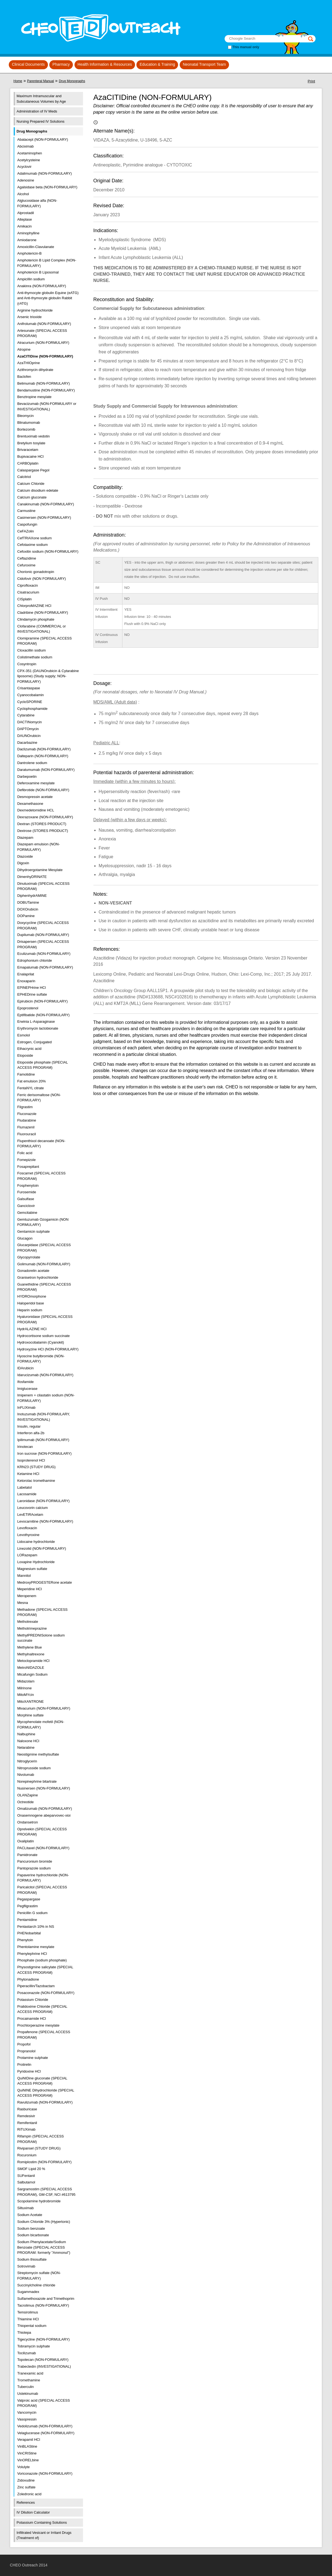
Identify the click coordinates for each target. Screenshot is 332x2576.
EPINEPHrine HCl (31, 988)
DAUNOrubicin (29, 736)
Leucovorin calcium (32, 1508)
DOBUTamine (28, 902)
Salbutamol (26, 2182)
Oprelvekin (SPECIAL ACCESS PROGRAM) (42, 1832)
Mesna (22, 1603)
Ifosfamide (25, 1382)
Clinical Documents (28, 64)
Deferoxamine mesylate (36, 783)
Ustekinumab (27, 2393)
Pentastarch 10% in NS (35, 1926)
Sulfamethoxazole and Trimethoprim (45, 2298)
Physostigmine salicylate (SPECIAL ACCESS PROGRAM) (45, 1970)
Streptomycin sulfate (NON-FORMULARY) (39, 2275)
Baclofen (24, 376)
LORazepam (27, 1555)
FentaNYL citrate (30, 1088)
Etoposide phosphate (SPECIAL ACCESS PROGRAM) (42, 1065)
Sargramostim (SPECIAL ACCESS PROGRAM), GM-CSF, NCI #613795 (46, 2192)
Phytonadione (28, 1979)
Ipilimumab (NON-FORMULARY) (43, 1440)
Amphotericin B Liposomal (38, 272)
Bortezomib (26, 429)
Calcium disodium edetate (37, 490)
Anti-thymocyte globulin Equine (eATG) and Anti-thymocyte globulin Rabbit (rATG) (48, 298)
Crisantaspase (28, 688)
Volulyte (23, 2467)
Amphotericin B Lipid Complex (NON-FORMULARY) (46, 263)
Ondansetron (27, 1822)
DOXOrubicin (27, 909)
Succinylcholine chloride (36, 2285)
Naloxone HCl (28, 1741)
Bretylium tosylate (31, 443)
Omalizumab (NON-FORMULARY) (44, 1808)
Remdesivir (26, 2116)
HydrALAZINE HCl (32, 1329)
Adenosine (25, 180)
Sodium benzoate (31, 2228)
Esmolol (23, 1035)
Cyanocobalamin (30, 695)
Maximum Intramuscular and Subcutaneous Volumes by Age (41, 98)
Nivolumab (25, 1775)
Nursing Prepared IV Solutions (41, 121)
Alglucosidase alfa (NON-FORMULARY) (37, 203)
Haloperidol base (30, 1303)
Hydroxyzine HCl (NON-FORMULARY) (48, 1349)
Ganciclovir (26, 1206)
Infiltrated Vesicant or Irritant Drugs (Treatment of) (44, 2535)
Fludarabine (26, 1120)
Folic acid (24, 1153)
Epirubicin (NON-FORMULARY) (42, 1001)
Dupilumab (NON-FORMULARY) (43, 935)
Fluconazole (26, 1114)
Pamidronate (27, 1855)
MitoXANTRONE (30, 1701)
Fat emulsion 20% (31, 1081)
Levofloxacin (27, 1528)
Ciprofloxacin (27, 585)
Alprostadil (25, 213)
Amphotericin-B (29, 253)
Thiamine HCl (28, 2319)
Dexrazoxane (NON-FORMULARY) (45, 817)
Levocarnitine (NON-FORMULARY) (45, 1521)
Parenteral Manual (40, 81)
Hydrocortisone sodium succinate (43, 1336)
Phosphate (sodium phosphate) (42, 1960)
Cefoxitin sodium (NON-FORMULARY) (47, 551)
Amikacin (24, 226)
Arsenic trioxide (29, 317)
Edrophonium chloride (34, 960)
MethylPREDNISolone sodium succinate (41, 1638)
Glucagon (25, 1238)
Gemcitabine (27, 1213)
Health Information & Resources (105, 64)
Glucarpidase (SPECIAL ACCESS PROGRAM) (44, 1247)
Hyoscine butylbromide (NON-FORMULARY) (41, 1359)
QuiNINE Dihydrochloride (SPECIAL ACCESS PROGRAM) (45, 2093)
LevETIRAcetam (30, 1514)
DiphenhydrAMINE (32, 896)
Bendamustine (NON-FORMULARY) (46, 390)
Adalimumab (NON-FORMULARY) (44, 173)
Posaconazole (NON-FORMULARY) (46, 1993)
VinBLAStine (27, 2446)
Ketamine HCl (28, 1474)
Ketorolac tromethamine (36, 1481)
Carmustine (26, 511)
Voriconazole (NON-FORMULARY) (44, 2473)
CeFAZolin (25, 531)
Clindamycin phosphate (35, 619)
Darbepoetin (27, 776)
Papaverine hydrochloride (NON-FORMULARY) (43, 1878)
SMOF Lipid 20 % (31, 2169)
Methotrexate (27, 1622)
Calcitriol (24, 477)
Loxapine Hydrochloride (36, 1562)
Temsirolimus (27, 2312)
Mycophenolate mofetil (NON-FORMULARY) (40, 1724)
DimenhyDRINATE (32, 877)
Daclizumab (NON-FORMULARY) (44, 749)
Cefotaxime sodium (32, 545)
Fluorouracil (26, 1134)
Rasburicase (27, 2109)
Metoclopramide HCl (33, 1661)
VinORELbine (28, 2460)
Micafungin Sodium (32, 1674)
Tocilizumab (26, 2353)
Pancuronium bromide (34, 1861)
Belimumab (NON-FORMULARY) (43, 383)
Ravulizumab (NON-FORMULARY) (45, 2102)
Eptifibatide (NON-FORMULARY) (43, 1015)
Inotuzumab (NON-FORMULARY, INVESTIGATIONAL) (43, 1417)
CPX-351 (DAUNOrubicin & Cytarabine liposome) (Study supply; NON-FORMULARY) (48, 676)
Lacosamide (26, 1494)
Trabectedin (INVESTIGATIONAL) (44, 2366)
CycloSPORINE (29, 702)
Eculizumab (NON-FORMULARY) (43, 954)
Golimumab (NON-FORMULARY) (43, 1264)
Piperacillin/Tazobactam (36, 1986)
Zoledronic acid (29, 2494)
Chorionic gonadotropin (35, 572)
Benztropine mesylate (34, 397)
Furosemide (26, 1192)
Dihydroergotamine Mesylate (39, 870)
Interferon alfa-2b (30, 1433)
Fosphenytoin (28, 1185)
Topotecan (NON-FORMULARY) (42, 2360)
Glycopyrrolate (28, 1257)
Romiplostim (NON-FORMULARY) (44, 2162)
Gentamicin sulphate (33, 1231)
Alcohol (23, 194)
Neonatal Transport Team (204, 64)
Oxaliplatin (25, 1841)
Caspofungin (27, 524)
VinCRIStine (27, 2453)
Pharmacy (61, 64)
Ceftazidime (26, 558)
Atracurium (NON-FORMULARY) (43, 343)
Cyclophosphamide (32, 709)
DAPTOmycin (28, 729)
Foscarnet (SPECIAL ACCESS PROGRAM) (41, 1176)
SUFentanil (26, 2176)
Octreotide (25, 1802)
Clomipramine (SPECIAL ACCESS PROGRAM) (44, 641)
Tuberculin (25, 2387)
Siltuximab (25, 2208)
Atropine (23, 349)
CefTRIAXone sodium (34, 538)
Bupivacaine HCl (30, 456)
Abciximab (25, 146)
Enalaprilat (25, 974)
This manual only (245, 47)
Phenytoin (25, 1940)
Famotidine (26, 1074)
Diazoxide (25, 856)
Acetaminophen (29, 153)
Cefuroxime (26, 565)
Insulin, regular (29, 1426)
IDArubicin (25, 1368)
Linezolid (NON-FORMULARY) (41, 1548)
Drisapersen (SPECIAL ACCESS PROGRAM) (43, 944)
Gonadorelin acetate (33, 1271)
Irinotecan (25, 1447)
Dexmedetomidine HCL (35, 810)
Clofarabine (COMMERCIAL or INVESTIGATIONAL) (41, 629)
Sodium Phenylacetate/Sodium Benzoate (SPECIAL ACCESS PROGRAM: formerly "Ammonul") (43, 2247)
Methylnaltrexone (30, 1654)
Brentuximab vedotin (33, 436)
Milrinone (24, 1688)
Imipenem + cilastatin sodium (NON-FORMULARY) (46, 1398)
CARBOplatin (27, 463)
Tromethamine (28, 2380)
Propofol (23, 2044)
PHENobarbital (29, 1933)
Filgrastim (25, 1107)
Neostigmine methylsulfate (38, 1754)
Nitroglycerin (27, 1761)
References (26, 2502)
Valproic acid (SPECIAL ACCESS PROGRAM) (43, 2403)
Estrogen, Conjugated (34, 1042)
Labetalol (24, 1487)
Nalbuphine (26, 1734)
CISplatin (24, 599)
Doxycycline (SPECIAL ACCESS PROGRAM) (43, 925)
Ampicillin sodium (31, 279)
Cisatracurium (28, 592)
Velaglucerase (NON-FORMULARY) (46, 2433)
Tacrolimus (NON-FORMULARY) (43, 2305)
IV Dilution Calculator (33, 2512)
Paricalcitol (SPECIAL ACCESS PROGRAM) (42, 1890)
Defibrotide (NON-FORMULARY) (43, 790)
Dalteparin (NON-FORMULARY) (42, 756)
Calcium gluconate (32, 497)
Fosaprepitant (28, 1167)
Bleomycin (25, 416)
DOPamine (26, 916)
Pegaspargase (28, 1899)
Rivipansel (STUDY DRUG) (39, 2148)
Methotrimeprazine (32, 1628)
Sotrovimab (26, 2266)
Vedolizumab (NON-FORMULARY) (44, 2426)
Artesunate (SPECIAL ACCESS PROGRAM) (42, 333)
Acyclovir (24, 167)
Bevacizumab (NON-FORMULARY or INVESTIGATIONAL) (46, 406)
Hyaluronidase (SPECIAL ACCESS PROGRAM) (45, 1319)
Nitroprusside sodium (34, 1768)
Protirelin (24, 2064)
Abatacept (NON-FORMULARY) (42, 139)
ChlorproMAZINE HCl (34, 606)
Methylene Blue (29, 1647)
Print (311, 81)
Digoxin (23, 863)
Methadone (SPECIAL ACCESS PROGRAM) (42, 1612)
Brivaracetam (27, 450)
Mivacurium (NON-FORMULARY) (43, 1708)
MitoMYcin (25, 1695)
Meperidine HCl (29, 1589)
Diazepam (25, 837)
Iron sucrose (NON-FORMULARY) (44, 1453)
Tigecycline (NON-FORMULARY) (43, 2339)
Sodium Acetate (29, 2215)
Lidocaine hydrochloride (36, 1542)
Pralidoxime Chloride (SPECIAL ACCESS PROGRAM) (42, 2009)
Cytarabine (26, 715)
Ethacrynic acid (29, 1049)
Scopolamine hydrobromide (39, 2201)
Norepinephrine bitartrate (37, 1781)
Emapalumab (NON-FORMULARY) (45, 967)
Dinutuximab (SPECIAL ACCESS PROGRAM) (43, 886)
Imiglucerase (27, 1389)
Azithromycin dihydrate (35, 370)
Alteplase (24, 219)
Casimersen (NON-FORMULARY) (44, 517)
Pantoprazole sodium (34, 1868)
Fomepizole (26, 1160)
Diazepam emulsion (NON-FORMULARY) (38, 847)
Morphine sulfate (30, 1715)
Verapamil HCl (28, 2439)
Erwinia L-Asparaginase (36, 1021)
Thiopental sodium (31, 2326)
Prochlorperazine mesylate (38, 2025)
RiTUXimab (26, 2129)
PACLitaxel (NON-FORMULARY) (43, 1848)
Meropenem (26, 1596)
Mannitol (24, 1576)
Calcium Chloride (30, 484)
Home (17, 81)
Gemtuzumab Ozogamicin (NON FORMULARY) (42, 1222)
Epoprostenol (27, 1008)
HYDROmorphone (31, 1296)
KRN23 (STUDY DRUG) (36, 1467)
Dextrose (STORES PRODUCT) (42, 831)
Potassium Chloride (32, 2000)
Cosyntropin (26, 664)
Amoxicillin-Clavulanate (35, 247)
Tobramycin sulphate (33, 2346)
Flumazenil (26, 1127)
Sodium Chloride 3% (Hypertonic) (43, 2222)
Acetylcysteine (28, 160)
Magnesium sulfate (32, 1569)
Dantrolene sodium (32, 763)
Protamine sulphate (32, 2058)
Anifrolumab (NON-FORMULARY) (44, 324)
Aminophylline (28, 233)
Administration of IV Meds (37, 111)
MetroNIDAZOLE (30, 1668)
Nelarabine (26, 1747)
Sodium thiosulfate (32, 2259)
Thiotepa (24, 2332)
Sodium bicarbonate (33, 2235)
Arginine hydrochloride (35, 310)
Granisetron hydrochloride (37, 1277)
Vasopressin (27, 2419)
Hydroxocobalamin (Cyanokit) (40, 1342)
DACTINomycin (29, 722)
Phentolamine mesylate (35, 1947)
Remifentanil (27, 2123)
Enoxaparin (26, 981)
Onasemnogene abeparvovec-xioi (43, 1815)
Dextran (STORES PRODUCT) (41, 824)
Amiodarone (26, 240)
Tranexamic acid (30, 2373)
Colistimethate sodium (34, 657)
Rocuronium (26, 2155)
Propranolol (26, 2051)
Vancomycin (26, 2412)
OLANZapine (27, 1795)
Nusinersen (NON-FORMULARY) (43, 1788)
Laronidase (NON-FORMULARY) (43, 1501)
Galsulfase (25, 1199)
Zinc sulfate (26, 2487)
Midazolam (26, 1681)
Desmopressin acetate (35, 797)
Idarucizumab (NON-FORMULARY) (45, 1375)
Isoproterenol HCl (31, 1460)
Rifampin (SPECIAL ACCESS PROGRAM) (40, 2139)
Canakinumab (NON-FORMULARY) (45, 504)
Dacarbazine (27, 742)
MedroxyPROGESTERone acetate (44, 1582)
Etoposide (25, 1055)
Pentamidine (27, 1920)
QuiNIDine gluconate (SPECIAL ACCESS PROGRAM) (42, 2081)
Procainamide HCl (31, 2018)
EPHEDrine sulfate (32, 994)
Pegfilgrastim (27, 1906)
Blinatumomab (28, 422)
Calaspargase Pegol (33, 470)
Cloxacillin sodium (31, 650)
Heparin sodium (29, 1310)
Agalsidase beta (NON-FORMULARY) (47, 187)
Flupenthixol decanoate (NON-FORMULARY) (41, 1143)
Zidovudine (26, 2480)
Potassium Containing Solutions (42, 2522)
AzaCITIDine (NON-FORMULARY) (45, 356)
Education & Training (157, 64)
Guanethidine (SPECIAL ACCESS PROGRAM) (44, 1287)
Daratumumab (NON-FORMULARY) (46, 770)
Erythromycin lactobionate (37, 1028)
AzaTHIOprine (28, 363)
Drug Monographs (72, 81)
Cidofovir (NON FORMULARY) (41, 579)
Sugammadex (28, 2292)
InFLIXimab (26, 1407)
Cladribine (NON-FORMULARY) (42, 612)
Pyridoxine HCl (29, 2071)
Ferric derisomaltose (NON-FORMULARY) (39, 1097)
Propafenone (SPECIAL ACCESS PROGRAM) (43, 2034)
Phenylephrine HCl (32, 1954)
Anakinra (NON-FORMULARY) (41, 286)
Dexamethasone (30, 804)
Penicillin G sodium (32, 1913)
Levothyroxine (28, 1535)
